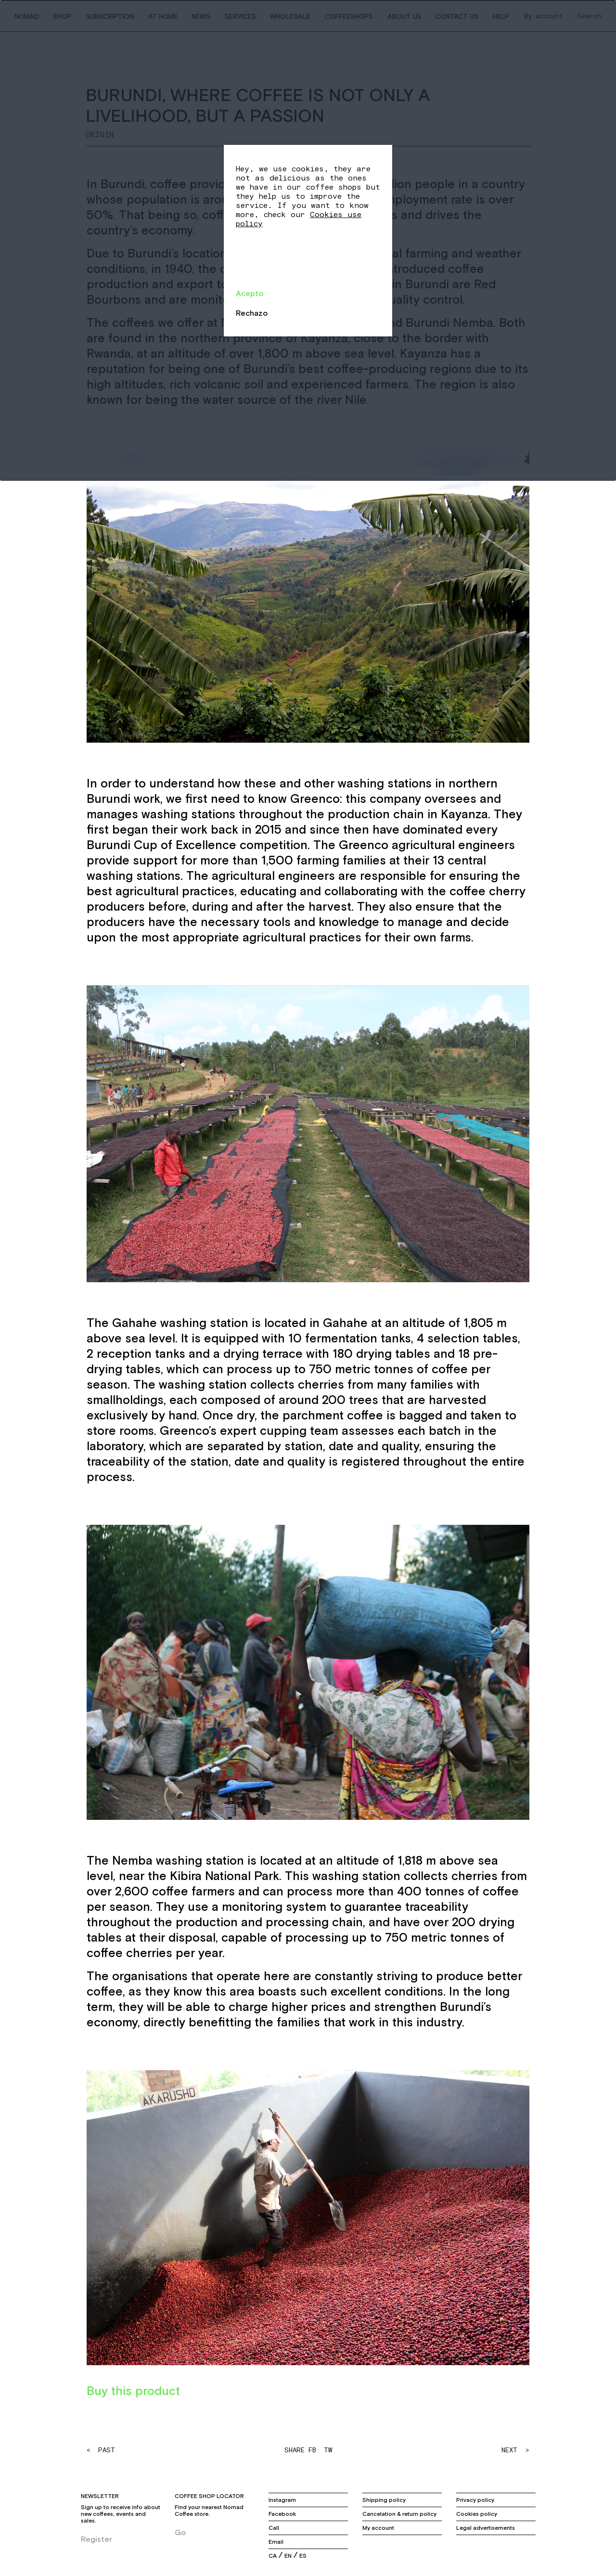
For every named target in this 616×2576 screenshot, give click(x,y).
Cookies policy (476, 2514)
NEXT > (515, 2450)
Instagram (282, 2500)
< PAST (101, 2450)
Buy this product (133, 2390)
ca (273, 2555)
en (288, 2555)
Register (96, 2539)
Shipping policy (384, 2500)
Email (276, 2541)
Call (274, 2527)
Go (180, 2532)
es (303, 2555)
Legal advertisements (485, 2527)
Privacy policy (475, 2500)
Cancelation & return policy (399, 2514)
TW (328, 2450)
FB (312, 2450)
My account (378, 2527)
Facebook (282, 2514)
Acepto (249, 293)
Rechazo (252, 313)
